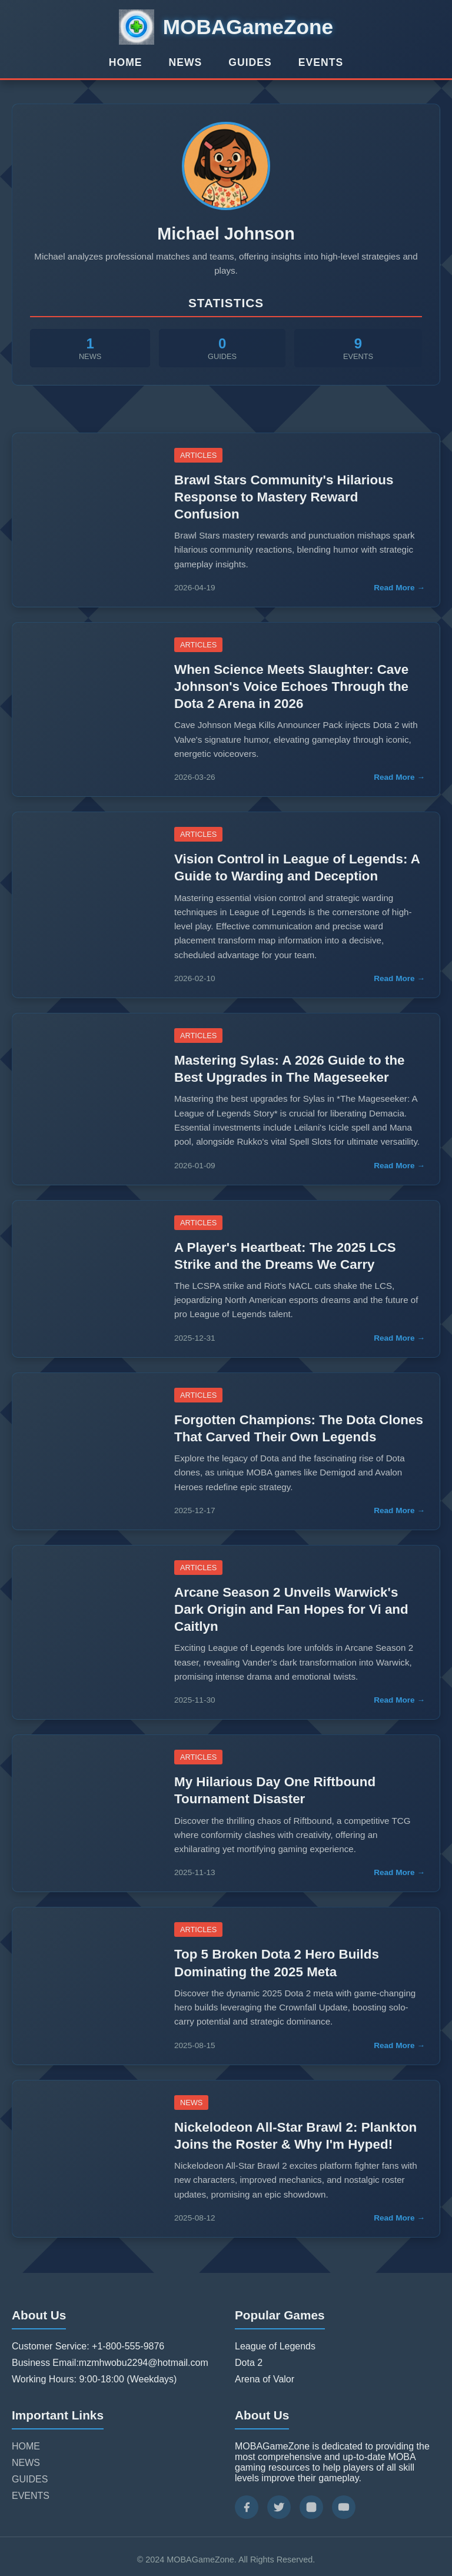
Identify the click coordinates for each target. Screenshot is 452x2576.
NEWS (185, 62)
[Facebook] (246, 2507)
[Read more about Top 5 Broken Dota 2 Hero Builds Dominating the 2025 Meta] (85, 1985)
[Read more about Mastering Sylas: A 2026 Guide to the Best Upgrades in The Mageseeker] (85, 1099)
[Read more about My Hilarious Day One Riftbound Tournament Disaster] (85, 1813)
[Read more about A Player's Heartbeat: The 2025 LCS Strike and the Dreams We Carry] (85, 1279)
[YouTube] (343, 2507)
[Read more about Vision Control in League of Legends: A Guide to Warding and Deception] (85, 905)
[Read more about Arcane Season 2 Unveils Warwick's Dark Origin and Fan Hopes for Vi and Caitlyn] (85, 1632)
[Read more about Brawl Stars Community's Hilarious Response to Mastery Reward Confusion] (85, 520)
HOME (125, 62)
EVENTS (320, 62)
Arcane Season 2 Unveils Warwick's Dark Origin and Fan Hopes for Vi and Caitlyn (291, 1609)
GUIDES (249, 62)
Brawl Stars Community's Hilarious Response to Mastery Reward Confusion (283, 497)
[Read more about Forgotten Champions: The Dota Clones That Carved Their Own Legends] (85, 1451)
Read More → (399, 587)
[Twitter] (279, 2507)
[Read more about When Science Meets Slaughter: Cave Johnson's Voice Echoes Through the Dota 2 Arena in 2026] (85, 709)
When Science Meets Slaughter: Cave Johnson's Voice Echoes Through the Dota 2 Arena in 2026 (291, 686)
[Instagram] (311, 2507)
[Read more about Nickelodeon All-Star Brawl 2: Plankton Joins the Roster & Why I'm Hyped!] (85, 2158)
